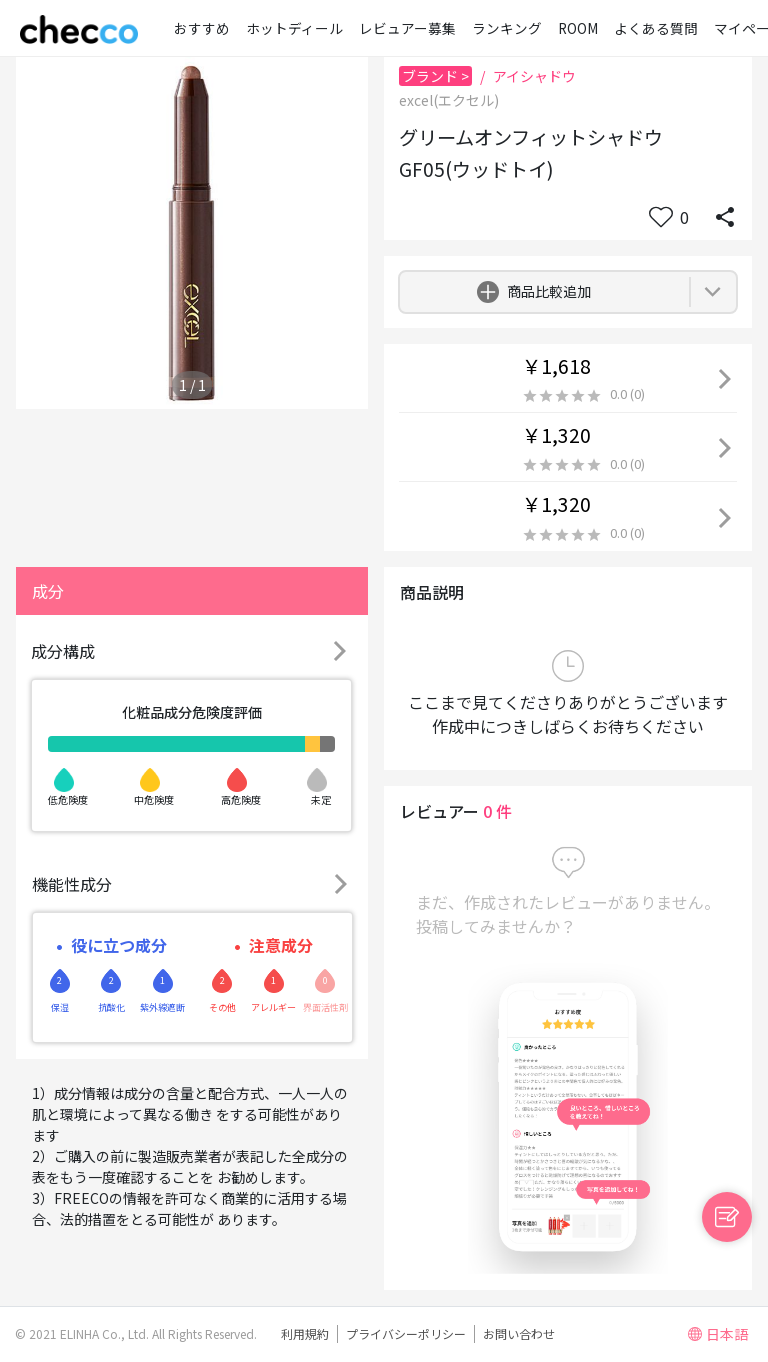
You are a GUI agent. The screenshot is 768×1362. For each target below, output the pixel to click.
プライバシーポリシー (406, 1333)
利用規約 (305, 1333)
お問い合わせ (519, 1333)
